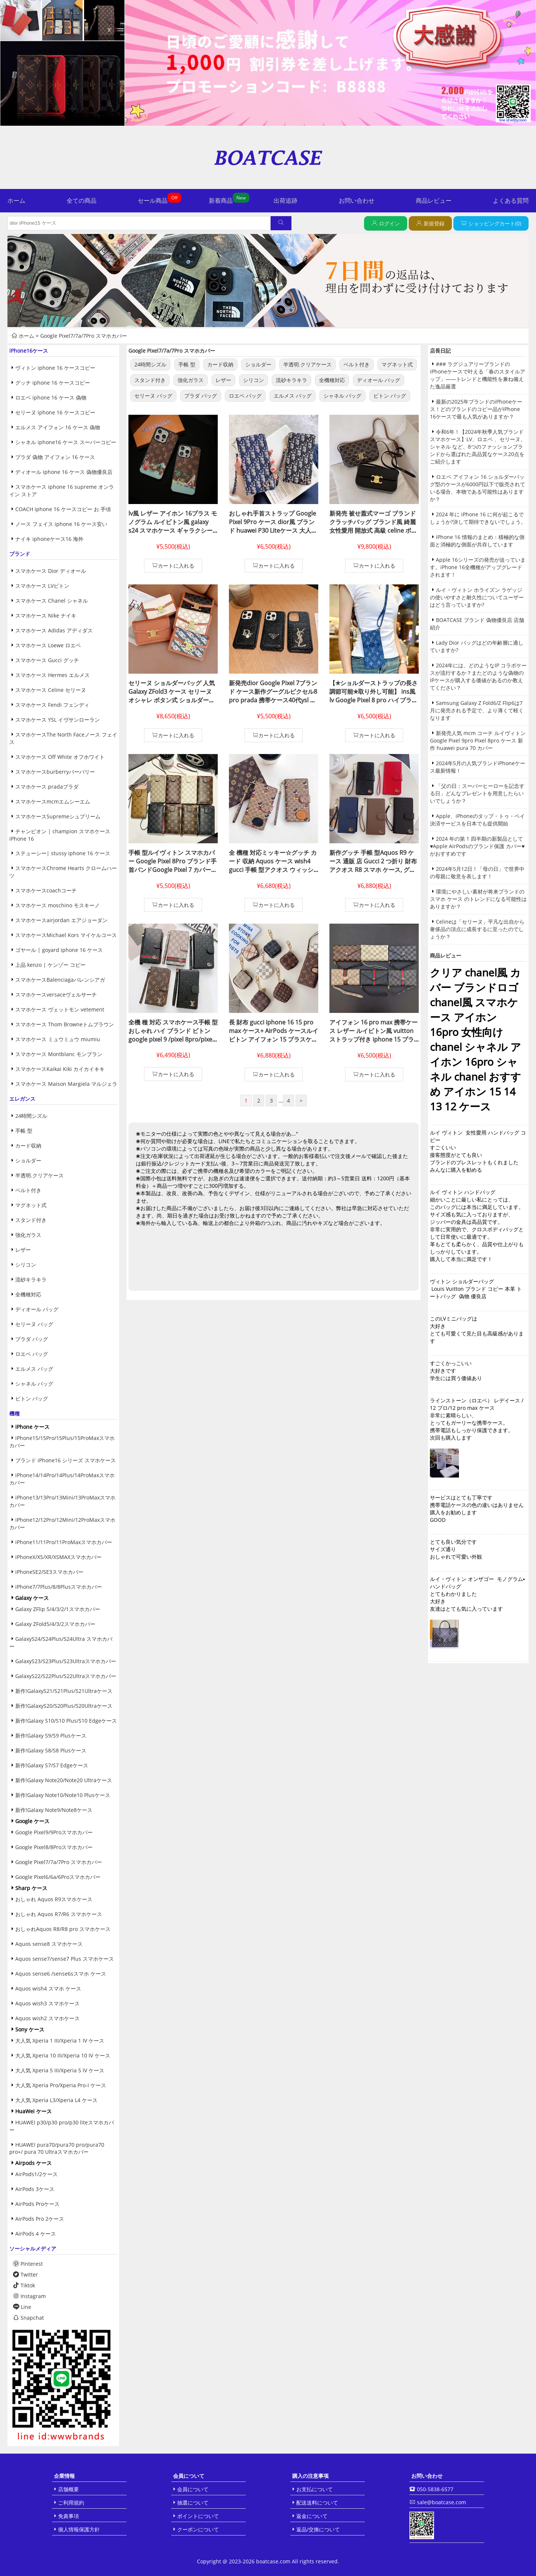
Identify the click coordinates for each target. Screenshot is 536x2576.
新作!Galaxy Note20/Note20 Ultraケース (63, 1780)
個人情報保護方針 (79, 2529)
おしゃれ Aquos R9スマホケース (53, 1899)
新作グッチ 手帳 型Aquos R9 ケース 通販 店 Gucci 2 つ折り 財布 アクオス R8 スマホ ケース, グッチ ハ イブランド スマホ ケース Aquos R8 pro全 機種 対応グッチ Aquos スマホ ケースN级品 (373, 873)
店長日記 (440, 350)
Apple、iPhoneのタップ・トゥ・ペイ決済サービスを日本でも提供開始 (477, 819)
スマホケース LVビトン (42, 585)
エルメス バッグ (34, 1368)
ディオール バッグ (36, 1309)
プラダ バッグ (31, 1338)
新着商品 (221, 200)
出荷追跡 (285, 200)
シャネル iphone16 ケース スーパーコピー (65, 442)
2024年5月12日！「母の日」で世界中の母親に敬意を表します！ (477, 872)
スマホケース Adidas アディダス (54, 630)
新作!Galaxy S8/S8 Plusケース (50, 1750)
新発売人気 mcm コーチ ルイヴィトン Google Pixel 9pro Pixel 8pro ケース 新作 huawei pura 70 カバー (478, 740)
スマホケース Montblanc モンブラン (58, 1054)
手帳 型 (23, 1130)
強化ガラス (28, 1234)
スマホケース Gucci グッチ (47, 660)
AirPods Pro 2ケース (39, 2218)
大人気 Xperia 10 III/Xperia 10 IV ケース (62, 2055)
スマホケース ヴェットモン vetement (59, 1009)
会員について (192, 2489)
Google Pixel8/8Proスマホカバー (54, 1847)
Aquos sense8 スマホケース (49, 1943)
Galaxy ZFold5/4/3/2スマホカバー (55, 1623)
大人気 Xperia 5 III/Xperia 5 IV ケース (59, 2070)
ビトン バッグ (31, 1398)
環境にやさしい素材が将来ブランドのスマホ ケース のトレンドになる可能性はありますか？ (478, 899)
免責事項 (68, 2515)
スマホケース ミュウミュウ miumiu (57, 1039)
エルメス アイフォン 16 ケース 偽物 (57, 427)
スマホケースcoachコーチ (46, 890)
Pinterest (28, 2263)
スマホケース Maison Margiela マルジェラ (66, 1083)
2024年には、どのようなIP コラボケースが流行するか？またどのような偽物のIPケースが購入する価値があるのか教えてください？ (478, 676)
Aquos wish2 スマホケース (47, 2018)
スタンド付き (31, 1219)
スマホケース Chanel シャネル (51, 600)
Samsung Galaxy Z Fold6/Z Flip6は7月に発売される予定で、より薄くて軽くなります (477, 710)
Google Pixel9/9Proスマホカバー (54, 1832)
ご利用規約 (71, 2502)
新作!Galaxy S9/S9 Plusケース (50, 1735)
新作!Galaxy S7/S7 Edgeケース (51, 1765)
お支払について (314, 2489)
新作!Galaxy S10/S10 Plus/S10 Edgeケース (66, 1720)
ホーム (16, 200)
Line (22, 2306)
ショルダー (28, 1160)
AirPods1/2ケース (36, 2174)
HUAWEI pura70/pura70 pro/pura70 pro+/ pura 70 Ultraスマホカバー (56, 2148)
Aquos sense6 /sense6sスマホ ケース (60, 1973)
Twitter (25, 2274)
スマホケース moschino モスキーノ (57, 905)
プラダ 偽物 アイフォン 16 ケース (55, 457)
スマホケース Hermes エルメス (52, 675)
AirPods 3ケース (34, 2188)
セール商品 (153, 200)
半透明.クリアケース (39, 1175)
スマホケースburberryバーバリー (55, 771)
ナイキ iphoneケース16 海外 (49, 538)
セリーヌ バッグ (34, 1324)
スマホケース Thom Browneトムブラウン (64, 1024)
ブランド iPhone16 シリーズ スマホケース (65, 1460)
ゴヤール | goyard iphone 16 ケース (59, 949)
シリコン (25, 1264)
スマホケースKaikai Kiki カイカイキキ (60, 1068)
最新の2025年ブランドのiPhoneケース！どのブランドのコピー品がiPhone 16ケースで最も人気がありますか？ (476, 409)
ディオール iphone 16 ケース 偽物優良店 (63, 471)
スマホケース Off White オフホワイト (60, 756)
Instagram (29, 2296)
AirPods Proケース (37, 2203)
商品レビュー (434, 200)
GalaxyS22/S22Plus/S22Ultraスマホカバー (65, 1676)
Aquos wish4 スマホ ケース (48, 1988)
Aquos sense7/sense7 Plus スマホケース (64, 1958)
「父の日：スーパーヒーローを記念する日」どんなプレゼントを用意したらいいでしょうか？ (477, 793)
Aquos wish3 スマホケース (47, 2003)
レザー (23, 1249)
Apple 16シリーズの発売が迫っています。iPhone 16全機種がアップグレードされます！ (478, 567)
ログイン (389, 223)
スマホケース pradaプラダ (47, 786)
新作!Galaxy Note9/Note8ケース (53, 1809)
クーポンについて (198, 2529)
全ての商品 (81, 200)
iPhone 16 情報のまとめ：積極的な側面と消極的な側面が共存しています (477, 540)
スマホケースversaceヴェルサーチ (56, 994)
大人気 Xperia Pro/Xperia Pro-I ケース (60, 2085)
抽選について (192, 2502)
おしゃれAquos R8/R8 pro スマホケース (63, 1928)
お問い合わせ (356, 200)
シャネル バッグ (34, 1383)
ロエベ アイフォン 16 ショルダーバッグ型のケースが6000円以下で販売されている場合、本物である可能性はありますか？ (477, 488)
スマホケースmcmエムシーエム (52, 801)
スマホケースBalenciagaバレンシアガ (60, 979)
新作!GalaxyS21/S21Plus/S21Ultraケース (63, 1690)
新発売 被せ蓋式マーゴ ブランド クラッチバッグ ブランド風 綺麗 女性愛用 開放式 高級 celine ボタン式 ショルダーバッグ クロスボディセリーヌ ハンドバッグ (373, 530)
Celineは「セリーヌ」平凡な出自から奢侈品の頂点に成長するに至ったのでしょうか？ (477, 929)
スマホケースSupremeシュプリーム (57, 816)
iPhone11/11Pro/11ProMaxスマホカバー (63, 1542)
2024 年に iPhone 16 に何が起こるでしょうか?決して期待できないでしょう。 (478, 518)
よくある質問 (511, 200)
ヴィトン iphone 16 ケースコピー (55, 367)
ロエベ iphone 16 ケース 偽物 (50, 397)
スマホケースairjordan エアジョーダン (61, 920)
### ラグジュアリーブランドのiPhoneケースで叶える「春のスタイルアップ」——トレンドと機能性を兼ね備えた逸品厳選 (477, 375)
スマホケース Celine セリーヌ (50, 689)
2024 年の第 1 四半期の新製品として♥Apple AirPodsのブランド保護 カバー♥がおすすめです (477, 846)
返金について (312, 2515)
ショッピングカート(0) (494, 223)
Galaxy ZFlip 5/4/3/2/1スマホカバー (57, 1609)
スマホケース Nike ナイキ (45, 615)
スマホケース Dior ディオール (50, 570)
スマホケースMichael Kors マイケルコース (66, 935)
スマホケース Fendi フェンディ (52, 704)
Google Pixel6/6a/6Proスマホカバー (57, 1876)
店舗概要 (68, 2489)
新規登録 (434, 223)
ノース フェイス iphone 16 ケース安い (61, 523)
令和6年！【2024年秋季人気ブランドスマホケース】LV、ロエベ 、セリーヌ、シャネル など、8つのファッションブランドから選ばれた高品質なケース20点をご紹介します (478, 446)
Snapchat (28, 2317)
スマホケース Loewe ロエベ (48, 645)
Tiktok (24, 2285)
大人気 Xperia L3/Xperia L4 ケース (56, 2100)
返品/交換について (318, 2529)
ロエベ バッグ (31, 1353)
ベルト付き (28, 1190)
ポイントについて (198, 2515)
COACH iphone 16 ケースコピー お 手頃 (63, 509)
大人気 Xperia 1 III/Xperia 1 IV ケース (59, 2040)
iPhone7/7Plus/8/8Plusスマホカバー (58, 1586)
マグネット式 (31, 1205)
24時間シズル (31, 1115)
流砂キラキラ (31, 1279)
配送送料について (317, 2502)
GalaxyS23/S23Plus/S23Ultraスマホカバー (65, 1661)
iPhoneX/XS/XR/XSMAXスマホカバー (58, 1556)
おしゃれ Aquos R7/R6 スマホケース (58, 1914)
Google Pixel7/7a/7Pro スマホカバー (83, 335)
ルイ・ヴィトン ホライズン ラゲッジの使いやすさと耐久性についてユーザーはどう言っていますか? (477, 597)
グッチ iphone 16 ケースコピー (52, 382)
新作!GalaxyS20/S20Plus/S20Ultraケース (63, 1705)
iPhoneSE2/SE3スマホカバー (49, 1571)
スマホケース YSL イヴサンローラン (57, 719)
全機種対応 (28, 1294)
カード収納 (28, 1145)
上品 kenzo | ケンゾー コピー (50, 964)
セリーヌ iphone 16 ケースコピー (55, 412)
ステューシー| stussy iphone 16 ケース (62, 853)
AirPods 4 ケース (35, 2233)
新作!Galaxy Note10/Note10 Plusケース (62, 1795)
